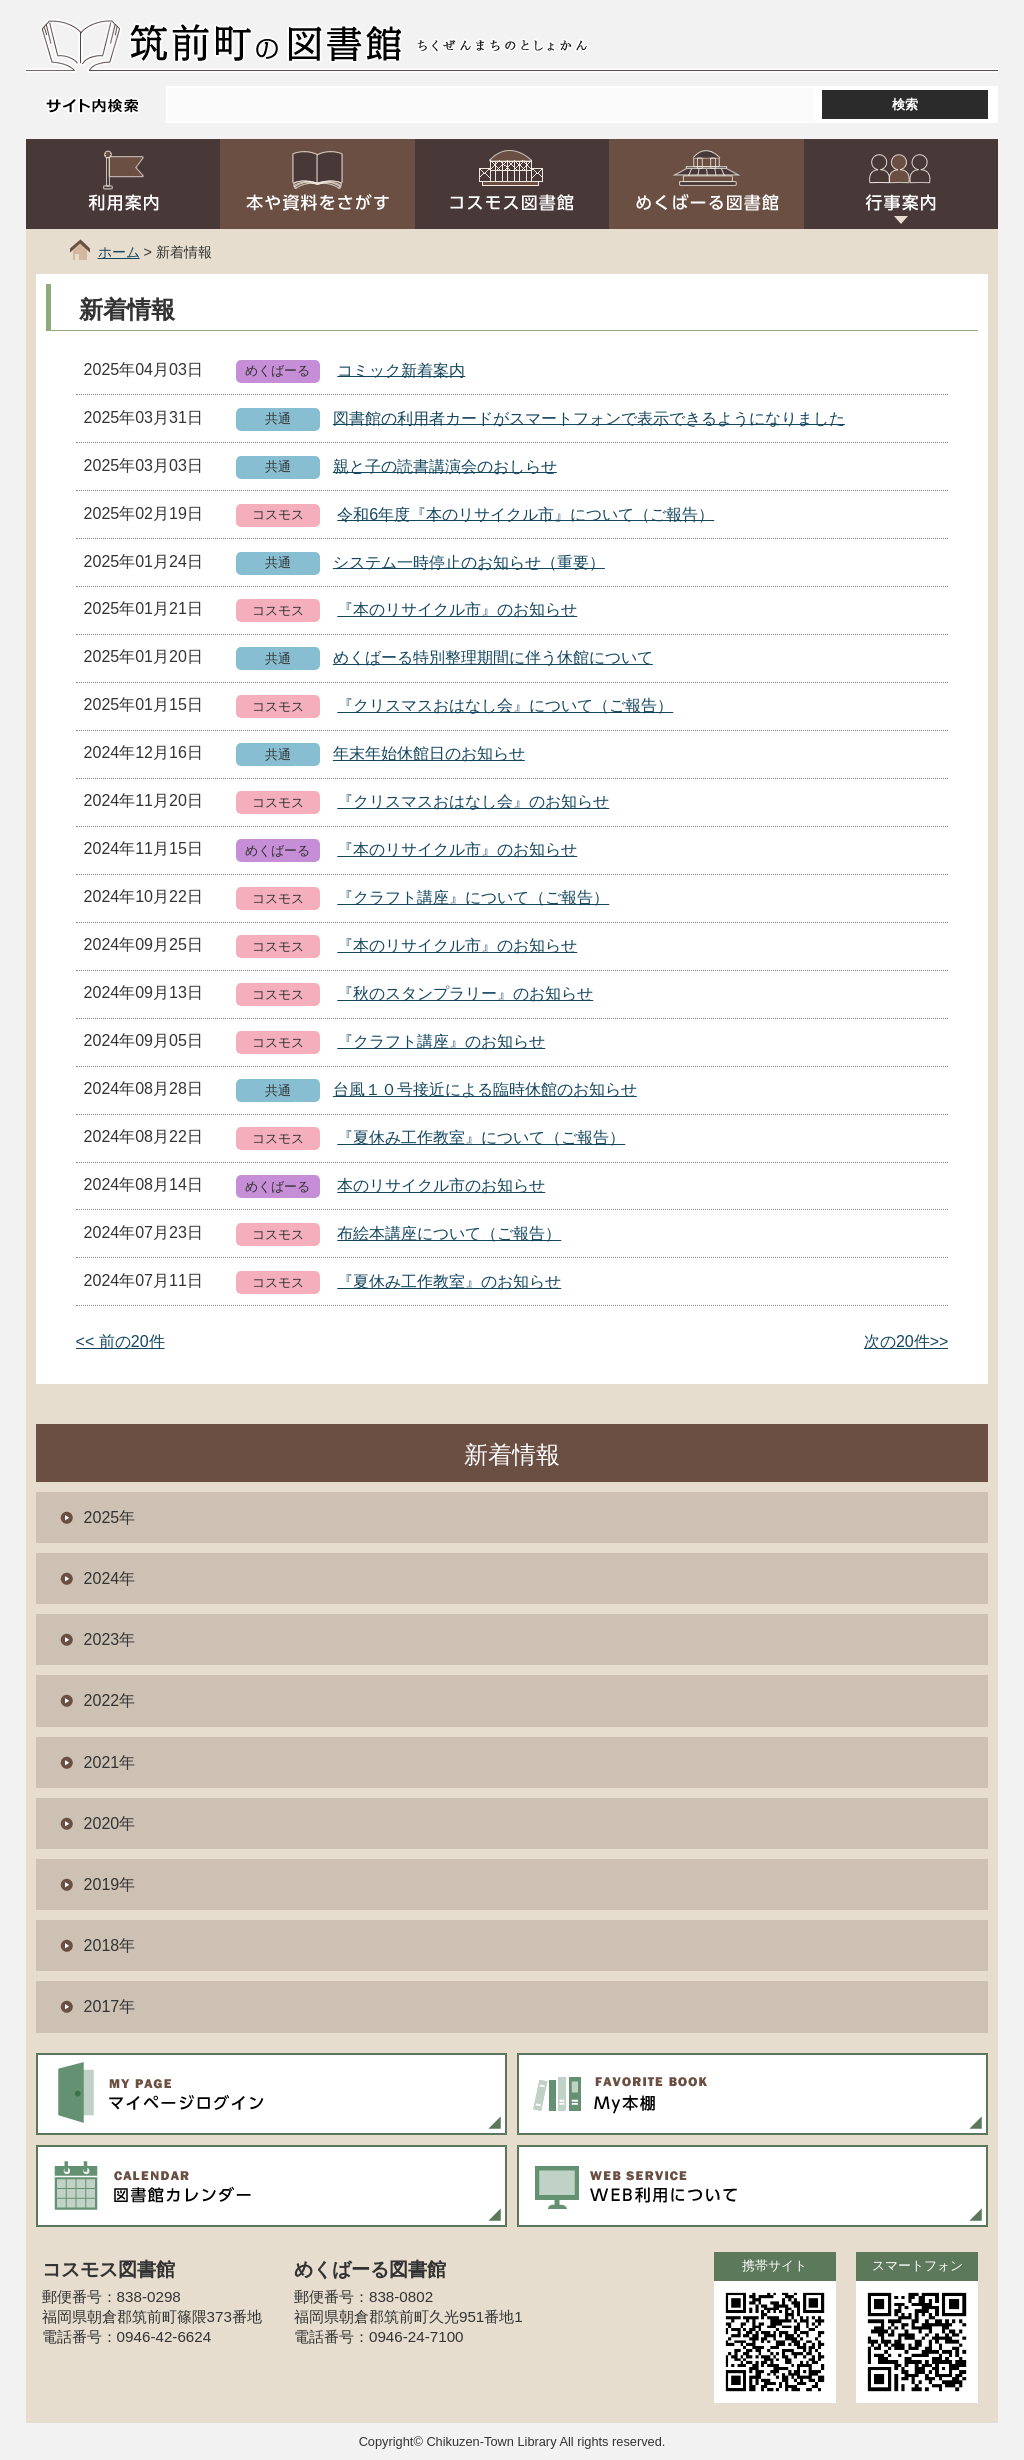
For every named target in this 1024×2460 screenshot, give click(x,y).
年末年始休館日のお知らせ (429, 753)
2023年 (110, 1639)
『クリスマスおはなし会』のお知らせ (473, 801)
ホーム (119, 252)
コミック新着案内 (401, 369)
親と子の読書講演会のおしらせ (445, 465)
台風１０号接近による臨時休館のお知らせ (485, 1089)
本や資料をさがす (317, 184)
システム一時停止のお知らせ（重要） (469, 561)
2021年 (110, 1762)
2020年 (110, 1823)
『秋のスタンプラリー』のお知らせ (465, 993)
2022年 (110, 1700)
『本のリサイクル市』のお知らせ (457, 609)
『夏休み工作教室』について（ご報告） (481, 1137)
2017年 (110, 2006)
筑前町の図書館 (265, 42)
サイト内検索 (92, 105)
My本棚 (753, 2094)
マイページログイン (272, 2094)
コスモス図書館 (512, 184)
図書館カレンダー (272, 2186)
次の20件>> (906, 1341)
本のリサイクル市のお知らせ (441, 1185)
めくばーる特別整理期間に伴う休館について (493, 657)
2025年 (110, 1517)
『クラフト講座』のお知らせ (441, 1041)
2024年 (110, 1578)
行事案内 (901, 184)
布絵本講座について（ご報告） (449, 1233)
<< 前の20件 (120, 1341)
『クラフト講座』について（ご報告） (473, 897)
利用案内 (123, 184)
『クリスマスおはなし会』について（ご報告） (505, 705)
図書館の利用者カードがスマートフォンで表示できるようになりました (589, 417)
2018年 (110, 1945)
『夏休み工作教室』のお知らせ (449, 1281)
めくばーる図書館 (706, 184)
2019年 (110, 1884)
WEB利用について (753, 2186)
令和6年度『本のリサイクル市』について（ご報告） (525, 513)
